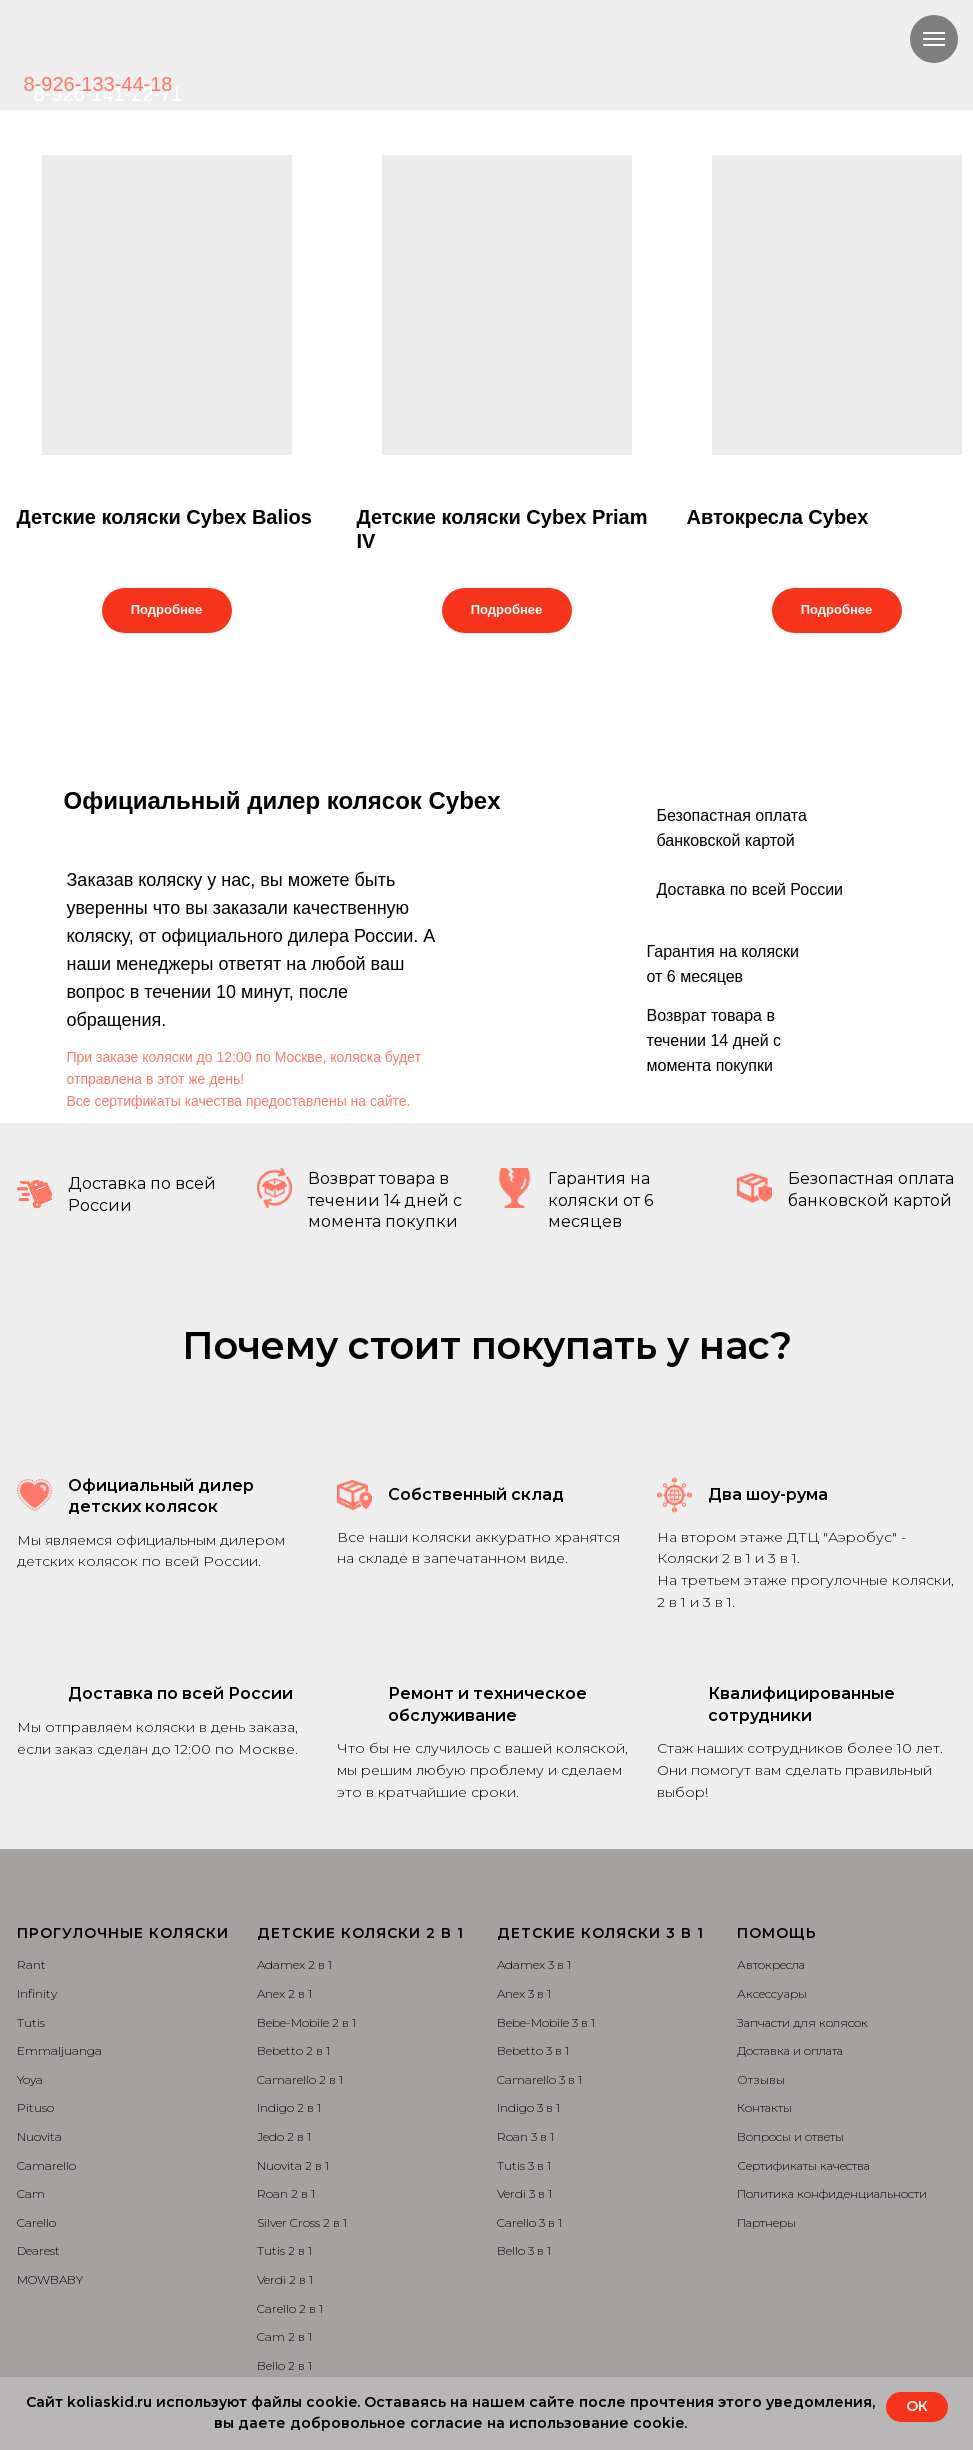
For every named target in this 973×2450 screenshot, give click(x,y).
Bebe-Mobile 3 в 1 (546, 2022)
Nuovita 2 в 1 (293, 2165)
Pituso (35, 2107)
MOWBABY (50, 2279)
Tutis (31, 2022)
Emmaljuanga (59, 2050)
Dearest (38, 2250)
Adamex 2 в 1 (294, 1964)
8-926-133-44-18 (98, 84)
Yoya (30, 2079)
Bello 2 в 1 (284, 2365)
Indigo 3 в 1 (528, 2107)
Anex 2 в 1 (284, 1993)
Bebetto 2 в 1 (293, 2050)
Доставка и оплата (790, 2050)
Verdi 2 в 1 (285, 2279)
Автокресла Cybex (778, 517)
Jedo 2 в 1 (284, 2136)
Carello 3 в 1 (529, 2222)
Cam (31, 2193)
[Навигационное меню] (934, 39)
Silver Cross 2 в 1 (302, 2222)
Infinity (37, 1993)
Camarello (46, 2165)
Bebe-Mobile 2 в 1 (306, 2022)
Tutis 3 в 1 (524, 2165)
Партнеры (766, 2222)
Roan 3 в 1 (525, 2136)
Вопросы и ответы (790, 2136)
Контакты (764, 2107)
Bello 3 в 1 (524, 2250)
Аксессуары (772, 1993)
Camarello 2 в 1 (300, 2079)
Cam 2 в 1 (284, 2336)
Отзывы (761, 2079)
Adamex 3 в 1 (534, 1964)
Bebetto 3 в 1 (533, 2050)
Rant (31, 1964)
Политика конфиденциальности (832, 2193)
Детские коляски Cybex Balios (164, 517)
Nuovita (39, 2136)
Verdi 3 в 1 (524, 2193)
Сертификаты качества (803, 2165)
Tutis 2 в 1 (284, 2250)
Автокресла (771, 1964)
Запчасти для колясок (802, 2022)
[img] (234, 50)
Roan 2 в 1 (286, 2193)
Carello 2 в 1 (290, 2308)
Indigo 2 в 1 (289, 2107)
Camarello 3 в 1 (539, 2079)
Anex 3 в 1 (524, 1993)
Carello (36, 2222)
